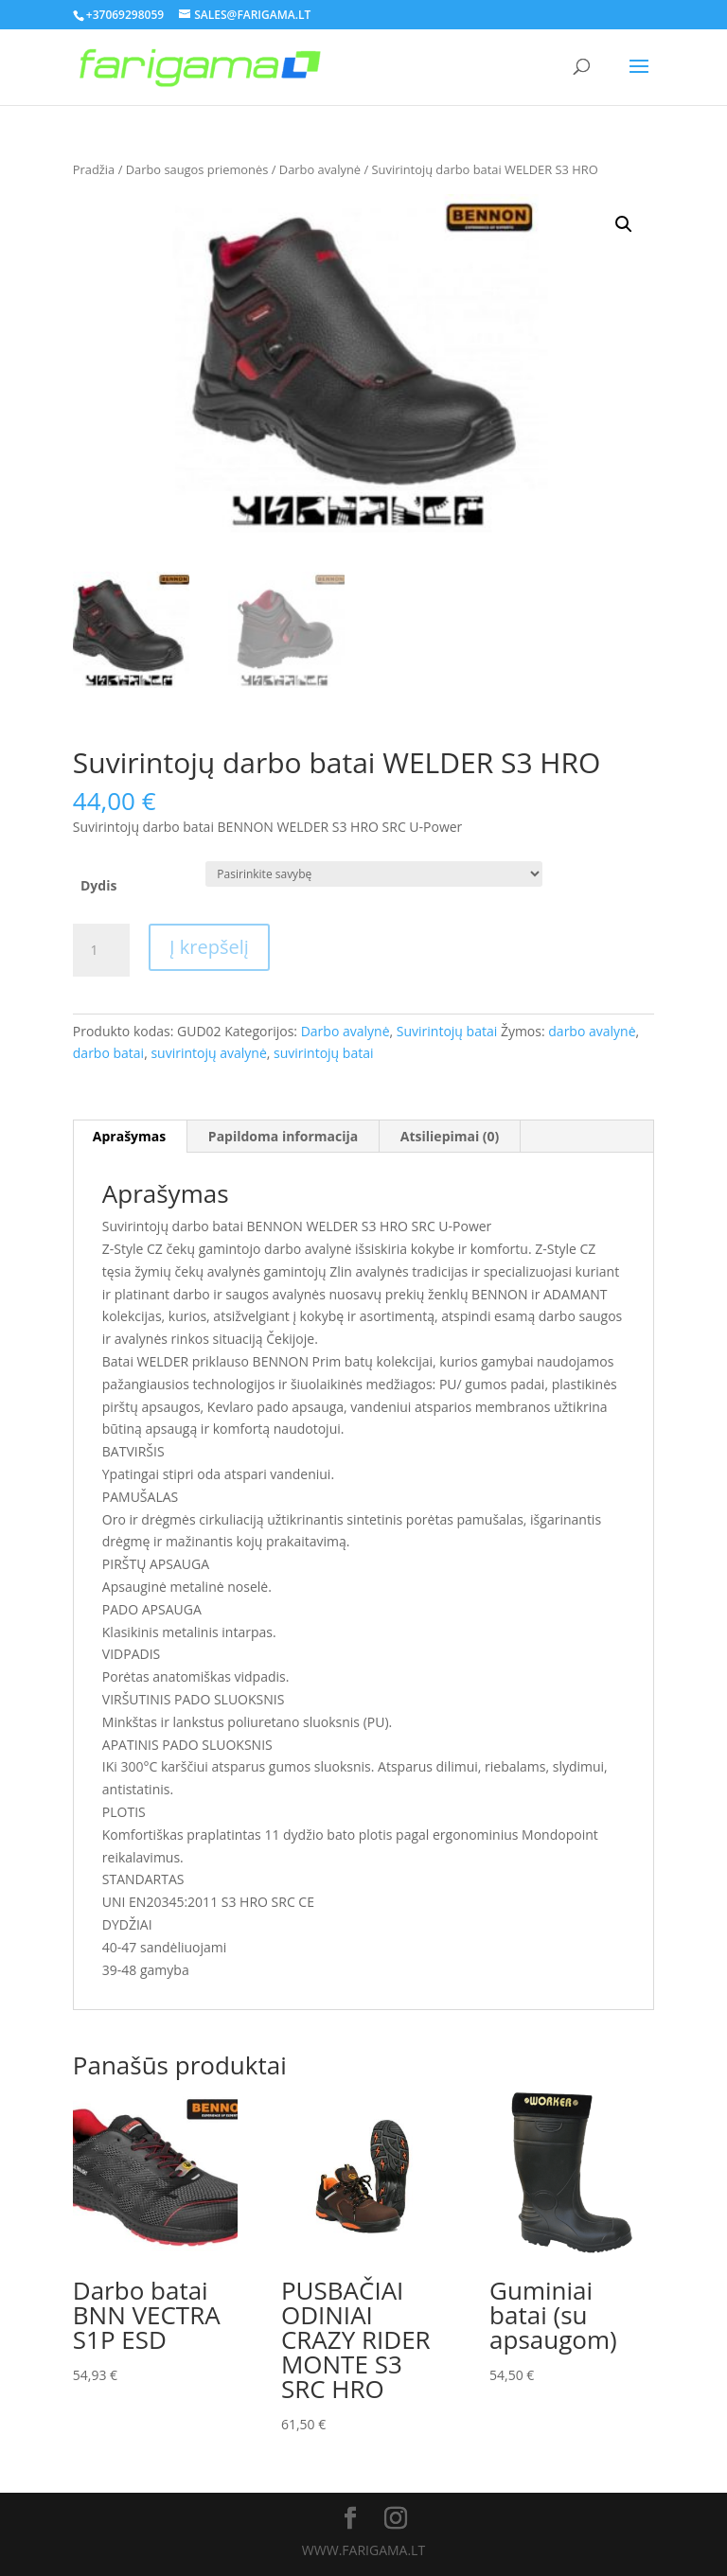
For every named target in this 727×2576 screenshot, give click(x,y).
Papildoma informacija (283, 1136)
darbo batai (108, 1053)
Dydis (98, 885)
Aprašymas (129, 1136)
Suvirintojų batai (447, 1031)
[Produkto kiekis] (101, 950)
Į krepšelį (209, 947)
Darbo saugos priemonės (197, 169)
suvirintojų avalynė (208, 1053)
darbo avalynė (591, 1031)
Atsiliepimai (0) (450, 1136)
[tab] (129, 1136)
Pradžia (94, 169)
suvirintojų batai (323, 1053)
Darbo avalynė (320, 169)
